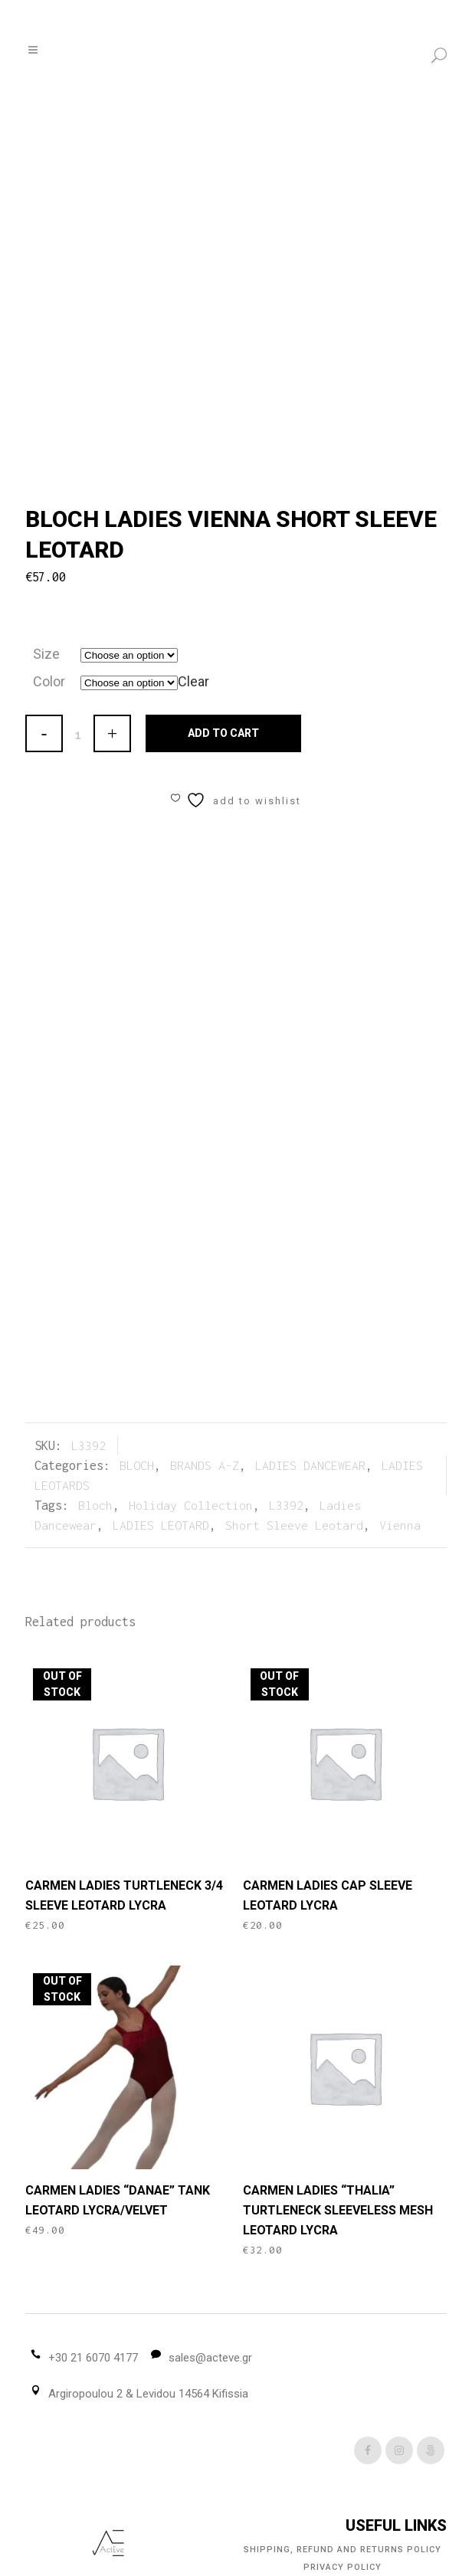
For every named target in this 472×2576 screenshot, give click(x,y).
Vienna (400, 1525)
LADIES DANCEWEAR (310, 1465)
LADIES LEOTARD (161, 1525)
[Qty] (78, 734)
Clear (193, 681)
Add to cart (223, 733)
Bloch (95, 1505)
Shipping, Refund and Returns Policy (342, 2550)
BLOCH (137, 1465)
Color (49, 681)
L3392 (286, 1505)
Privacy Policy (342, 2567)
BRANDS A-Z (204, 1465)
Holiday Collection (191, 1505)
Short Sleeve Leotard (294, 1525)
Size (46, 654)
